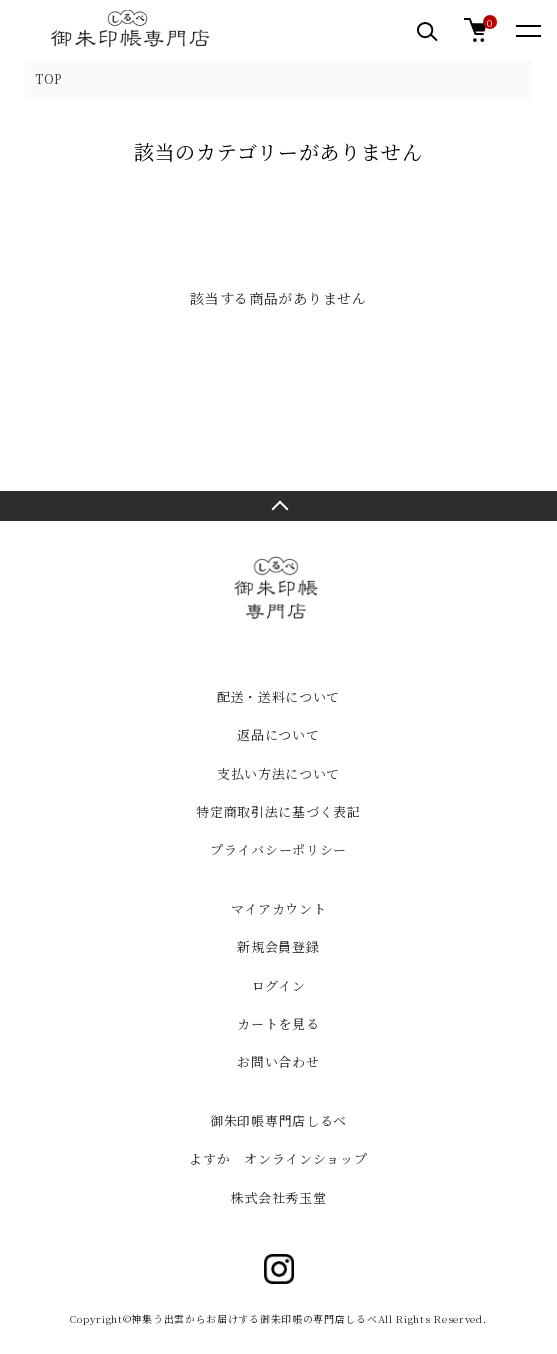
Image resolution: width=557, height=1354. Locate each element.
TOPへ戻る (278, 506)
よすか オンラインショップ (278, 1158)
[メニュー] (527, 30)
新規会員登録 (278, 946)
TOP (48, 78)
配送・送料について (278, 696)
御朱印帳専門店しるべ (278, 1120)
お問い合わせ (278, 1061)
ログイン (279, 985)
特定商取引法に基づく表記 (278, 811)
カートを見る (278, 1023)
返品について (278, 734)
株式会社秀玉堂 (279, 1197)
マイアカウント (279, 908)
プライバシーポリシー (278, 849)
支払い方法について (278, 773)
